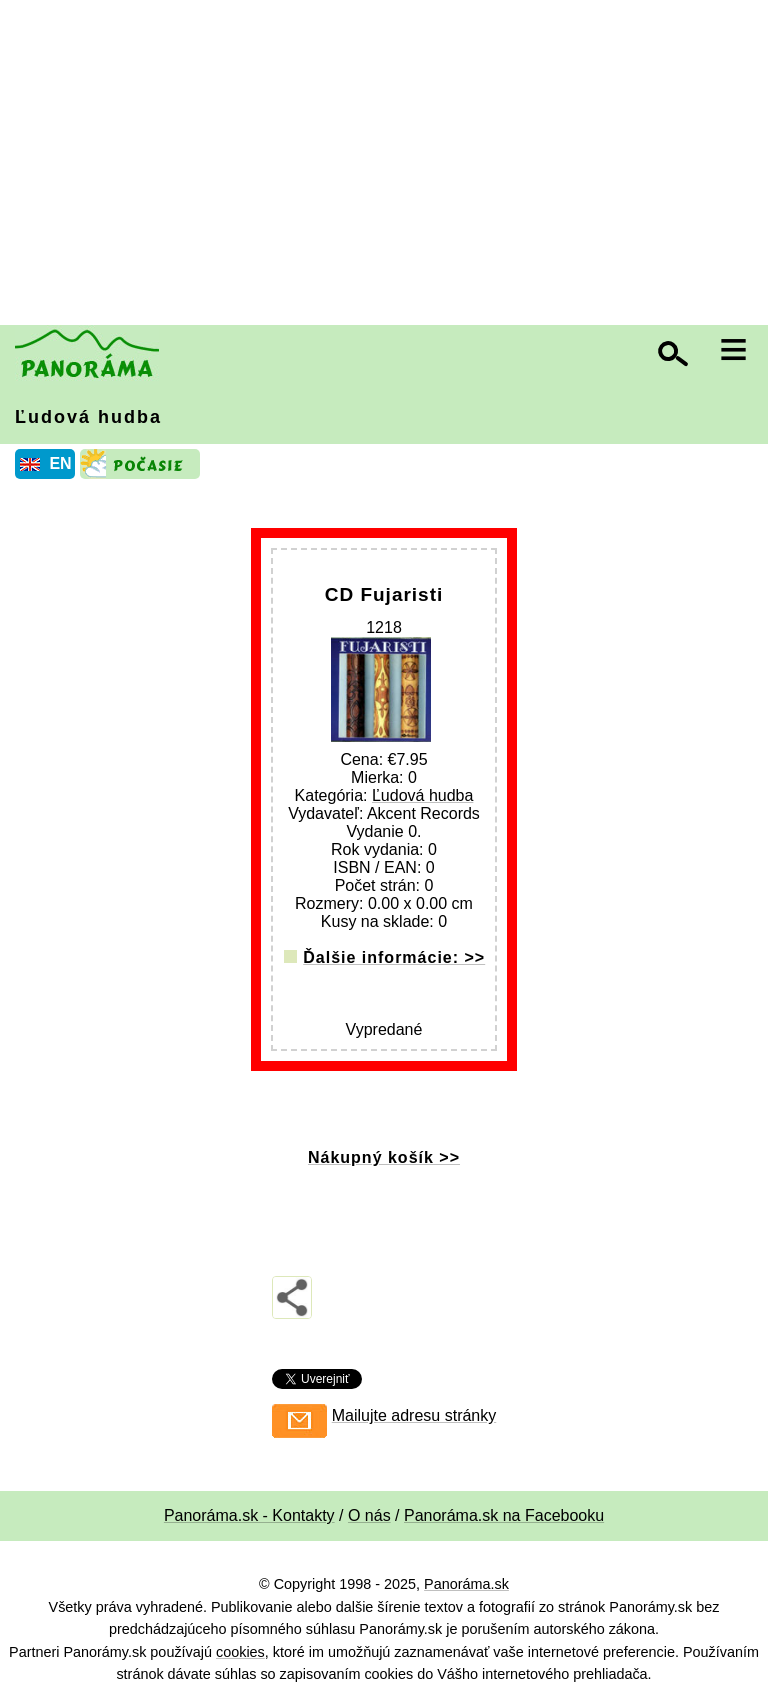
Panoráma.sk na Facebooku (504, 1515)
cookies (240, 1652)
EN (60, 463)
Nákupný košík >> (384, 1157)
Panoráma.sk (466, 1584)
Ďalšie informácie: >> (394, 957)
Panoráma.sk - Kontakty (249, 1515)
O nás (369, 1515)
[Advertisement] (389, 165)
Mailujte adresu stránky (414, 1415)
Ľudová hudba (88, 417)
